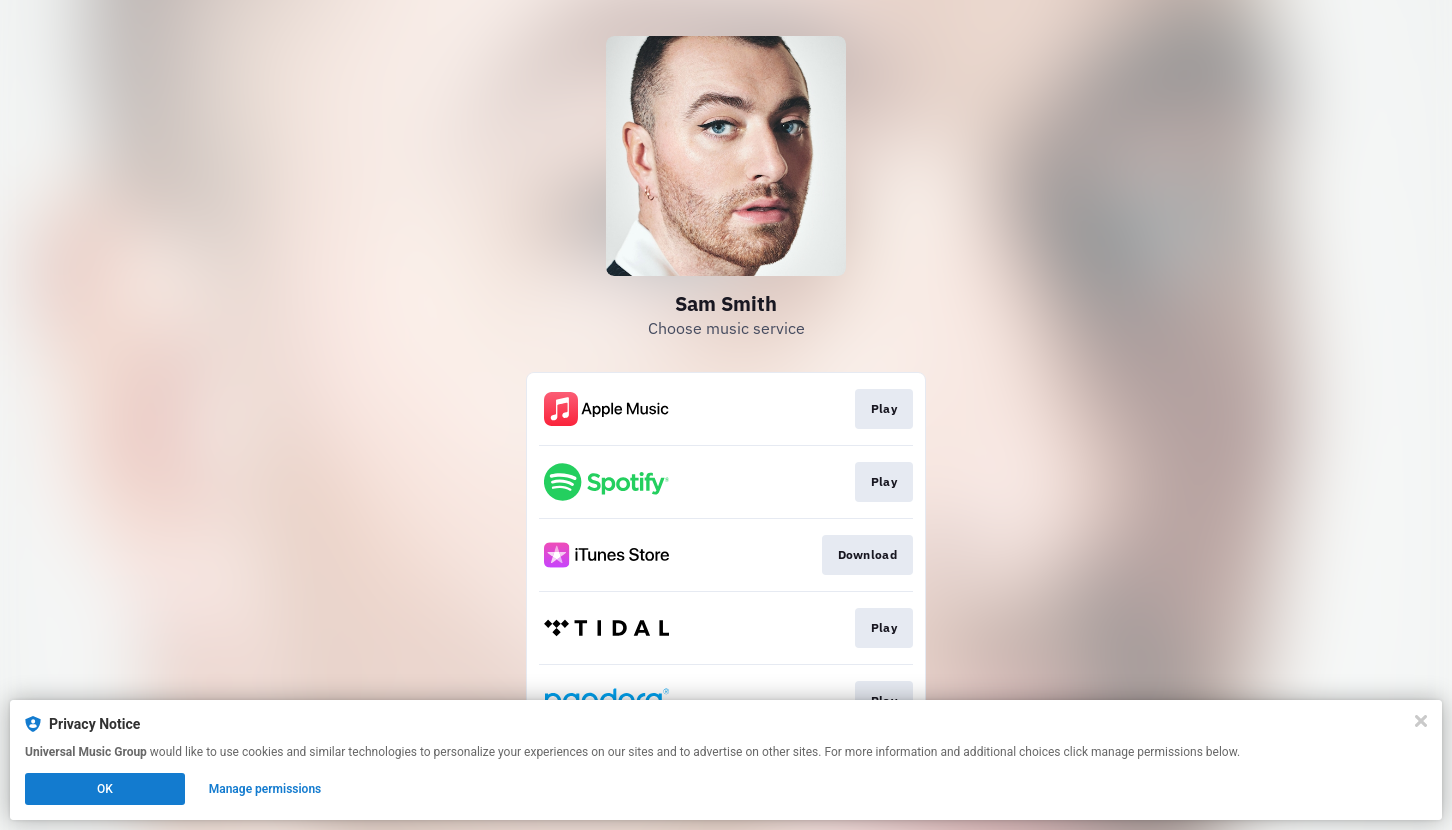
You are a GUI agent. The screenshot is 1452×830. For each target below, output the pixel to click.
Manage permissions (265, 789)
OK (105, 789)
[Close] (1421, 721)
